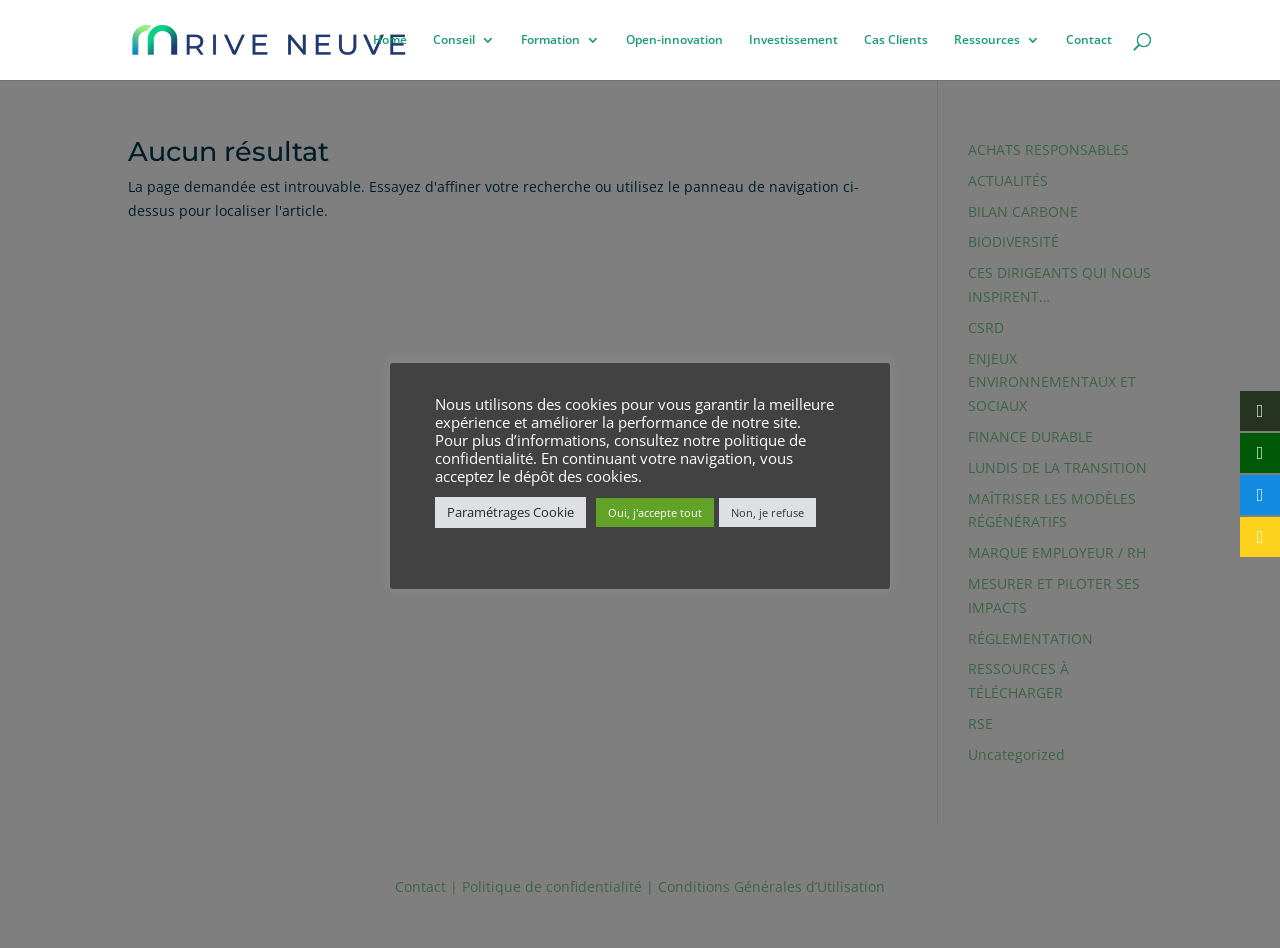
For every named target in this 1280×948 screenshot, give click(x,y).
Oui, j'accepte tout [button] (655, 512)
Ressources (987, 40)
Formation (550, 40)
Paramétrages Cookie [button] (510, 512)
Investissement (793, 40)
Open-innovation (674, 40)
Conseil (454, 40)
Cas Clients (896, 40)
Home (390, 40)
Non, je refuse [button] (767, 512)
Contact (1089, 40)
